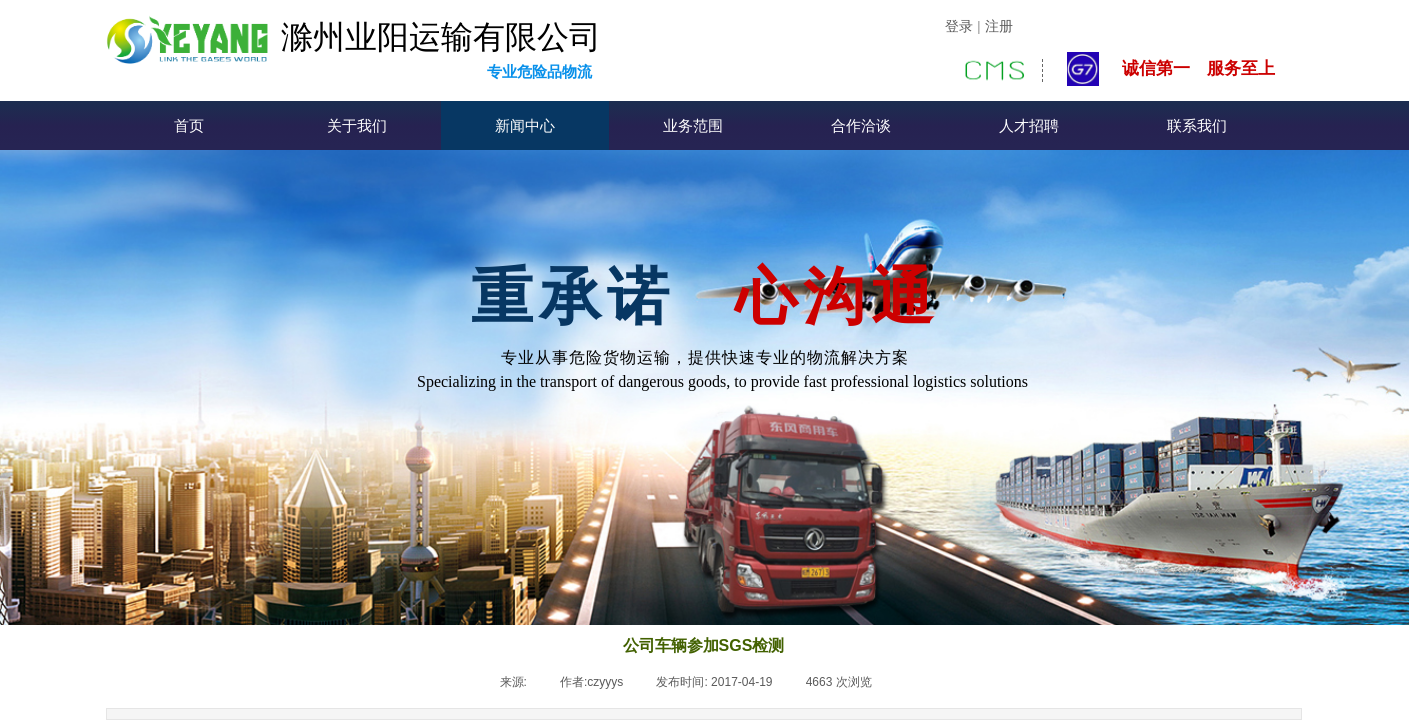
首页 (189, 126)
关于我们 (357, 126)
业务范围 (693, 126)
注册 (999, 26)
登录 (959, 26)
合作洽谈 (861, 126)
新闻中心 (525, 126)
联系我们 (1197, 126)
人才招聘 (1029, 126)
